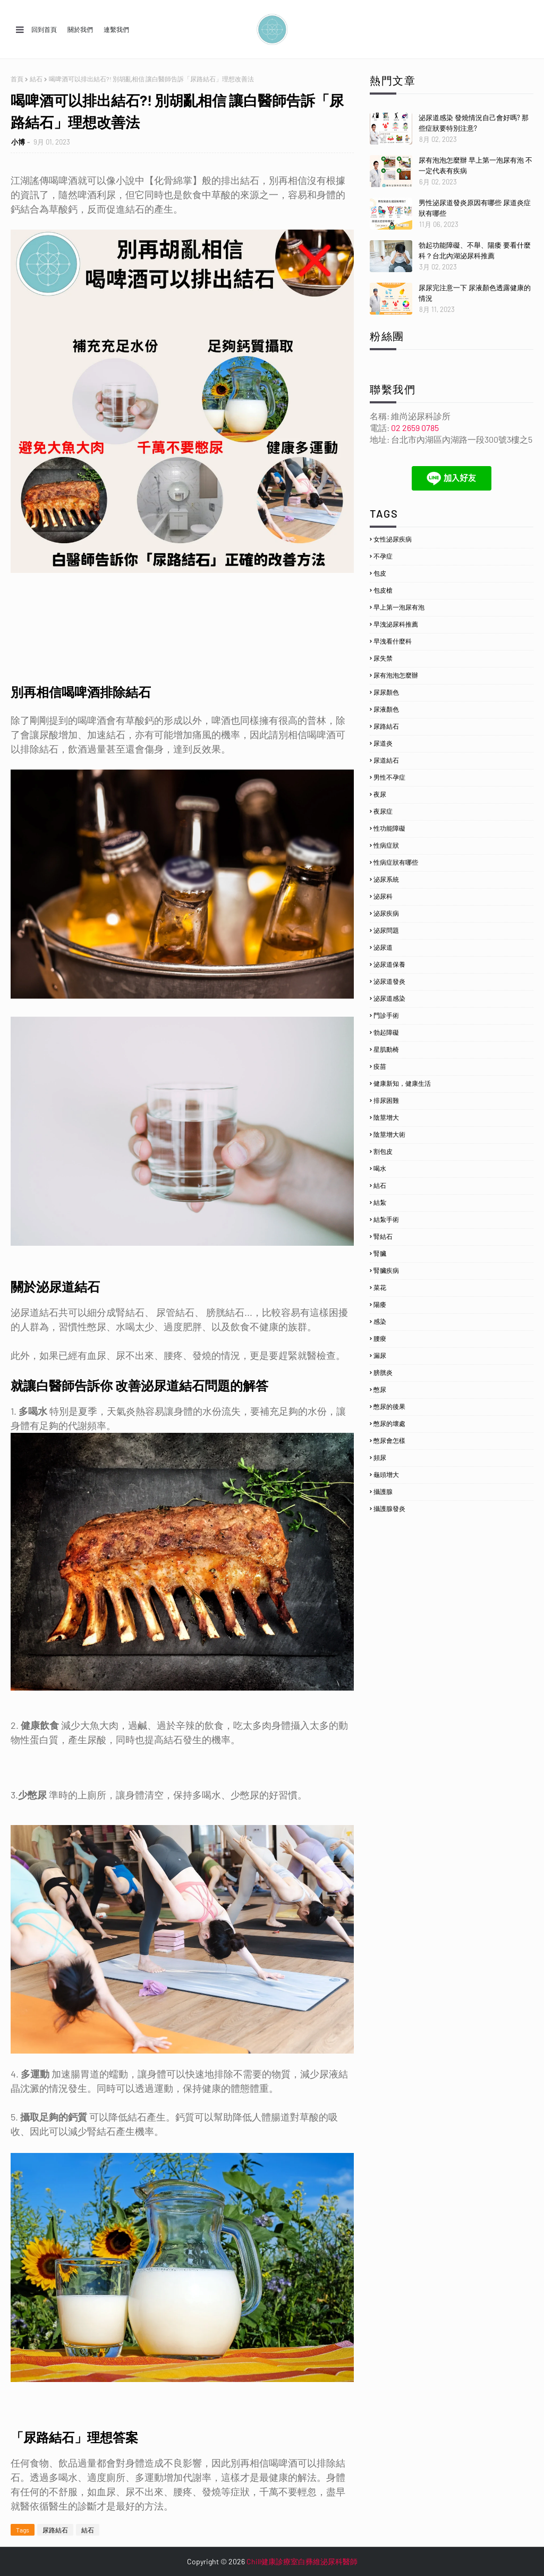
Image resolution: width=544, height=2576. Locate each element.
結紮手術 (386, 1219)
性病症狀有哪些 (395, 862)
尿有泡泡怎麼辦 (395, 675)
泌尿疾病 (386, 913)
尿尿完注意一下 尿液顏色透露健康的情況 (475, 292)
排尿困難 (386, 1100)
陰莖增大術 (389, 1134)
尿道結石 (386, 760)
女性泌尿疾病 (392, 539)
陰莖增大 (386, 1117)
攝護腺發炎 (389, 1508)
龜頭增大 (386, 1474)
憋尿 (379, 1389)
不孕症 (383, 556)
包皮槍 (383, 590)
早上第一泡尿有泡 (398, 607)
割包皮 (383, 1151)
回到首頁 (44, 29)
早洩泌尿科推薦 (395, 624)
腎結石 (383, 1236)
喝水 (379, 1168)
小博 (18, 142)
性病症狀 (386, 845)
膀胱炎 (383, 1372)
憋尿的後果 (389, 1406)
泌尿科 (383, 896)
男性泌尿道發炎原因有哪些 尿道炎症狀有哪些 (475, 207)
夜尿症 (383, 811)
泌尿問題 (386, 930)
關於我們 (80, 29)
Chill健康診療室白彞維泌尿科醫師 (302, 2561)
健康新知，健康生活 (402, 1083)
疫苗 (379, 1066)
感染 (379, 1321)
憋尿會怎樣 (389, 1440)
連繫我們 (116, 29)
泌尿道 (383, 947)
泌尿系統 (386, 879)
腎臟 (379, 1253)
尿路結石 (55, 2529)
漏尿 (379, 1355)
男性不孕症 (389, 777)
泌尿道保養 (389, 964)
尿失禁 (383, 658)
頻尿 (379, 1457)
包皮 (379, 573)
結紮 (379, 1202)
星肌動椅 (386, 1049)
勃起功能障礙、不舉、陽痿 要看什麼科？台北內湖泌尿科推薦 (475, 250)
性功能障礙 (389, 828)
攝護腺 (383, 1491)
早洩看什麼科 (392, 641)
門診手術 (386, 1015)
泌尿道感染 (389, 998)
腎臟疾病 (386, 1270)
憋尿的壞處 (389, 1423)
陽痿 (379, 1304)
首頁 (17, 78)
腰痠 (379, 1338)
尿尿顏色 (386, 692)
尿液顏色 (386, 709)
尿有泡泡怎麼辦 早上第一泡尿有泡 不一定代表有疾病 (475, 165)
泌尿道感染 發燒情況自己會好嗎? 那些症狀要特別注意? (474, 122)
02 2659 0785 (415, 428)
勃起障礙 (386, 1032)
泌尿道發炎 (389, 981)
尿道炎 (383, 743)
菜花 (379, 1287)
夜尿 (379, 794)
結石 (36, 78)
